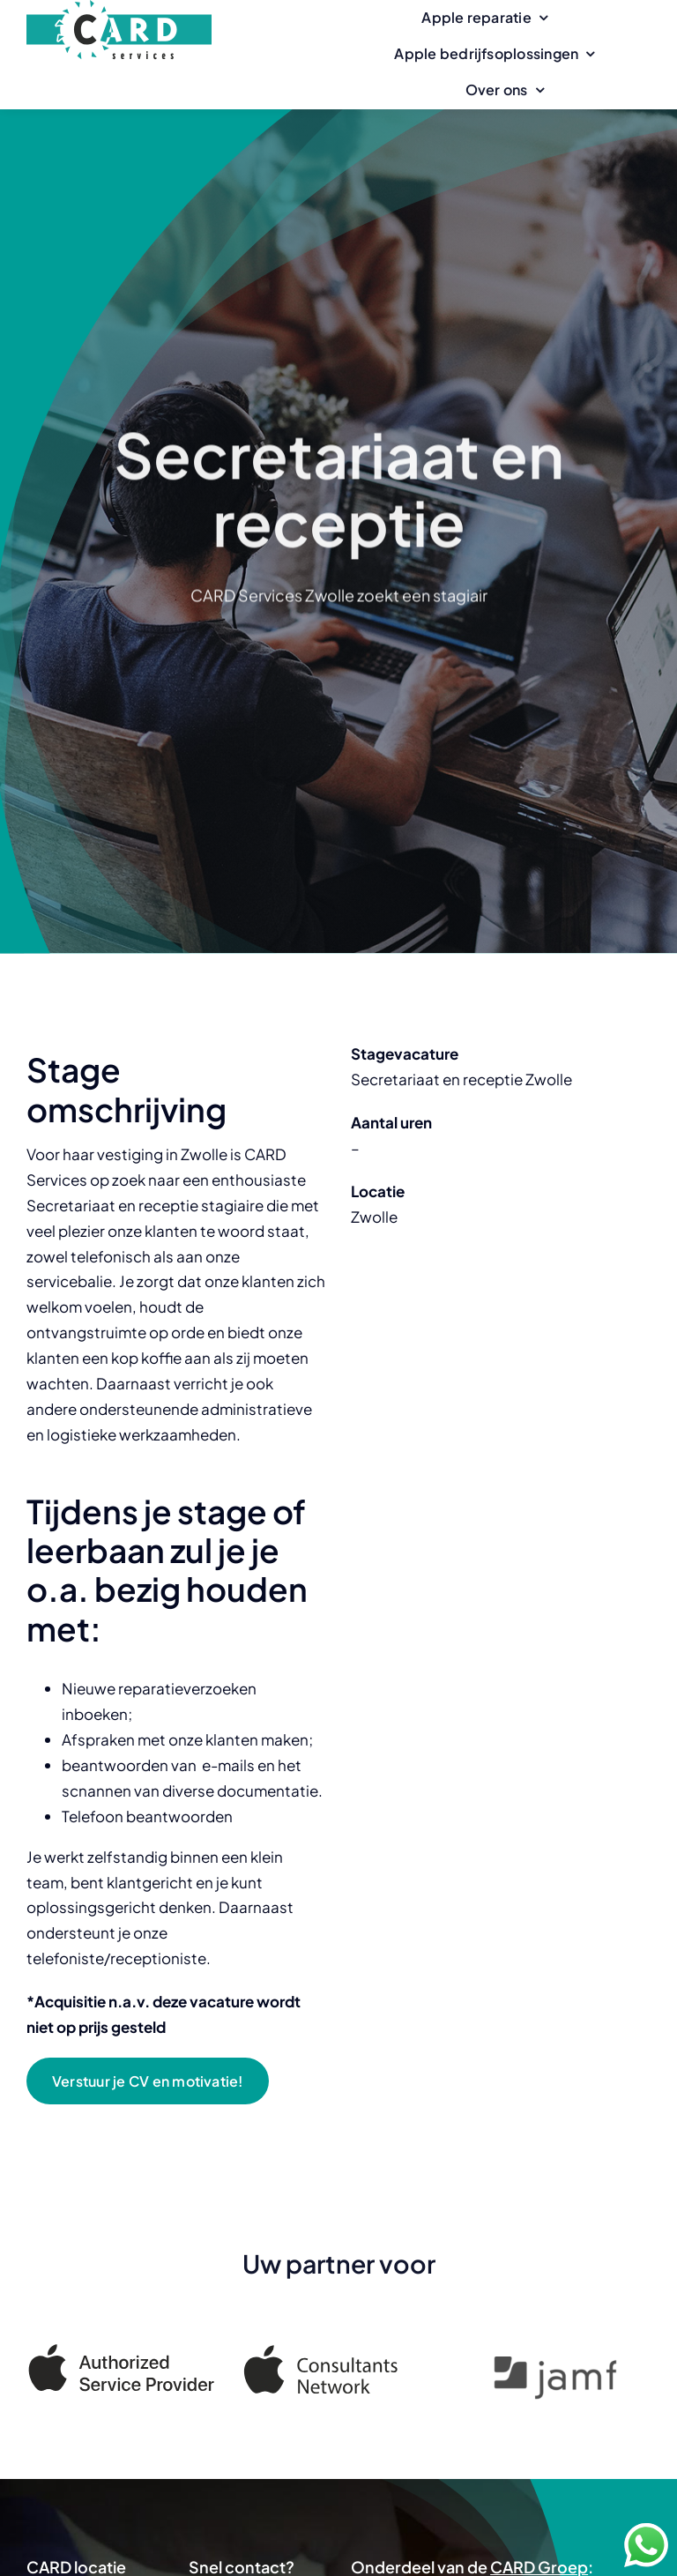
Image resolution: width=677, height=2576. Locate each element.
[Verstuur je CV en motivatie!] (147, 2081)
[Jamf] (555, 2369)
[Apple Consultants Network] (338, 2358)
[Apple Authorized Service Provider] (121, 2352)
